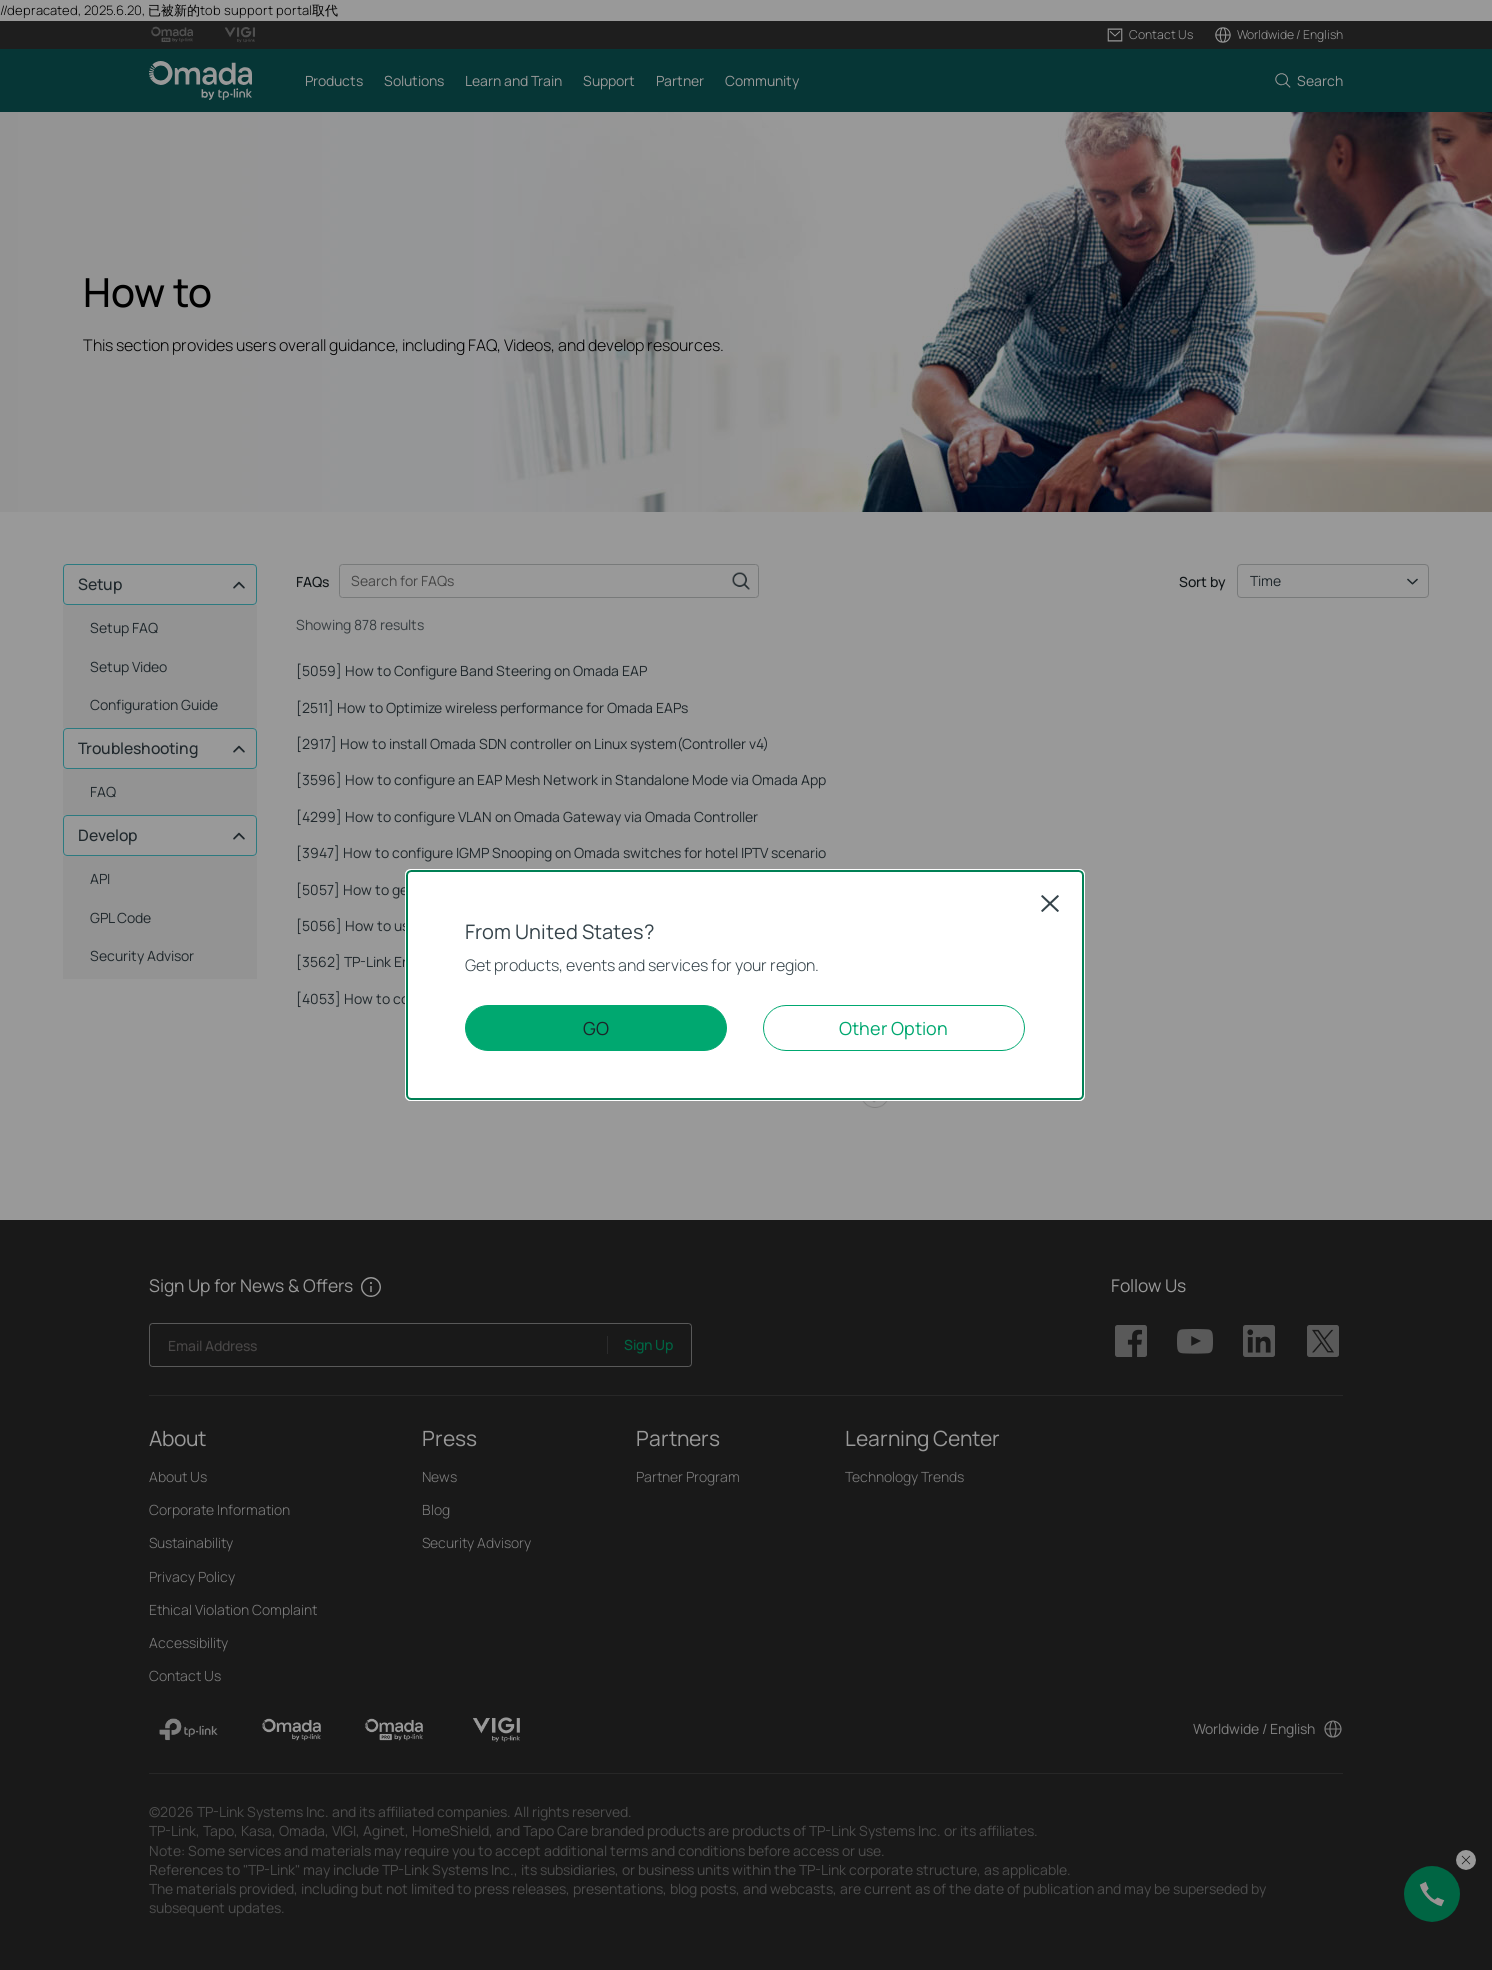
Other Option (893, 1028)
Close (1050, 903)
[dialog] (746, 985)
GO (596, 1028)
